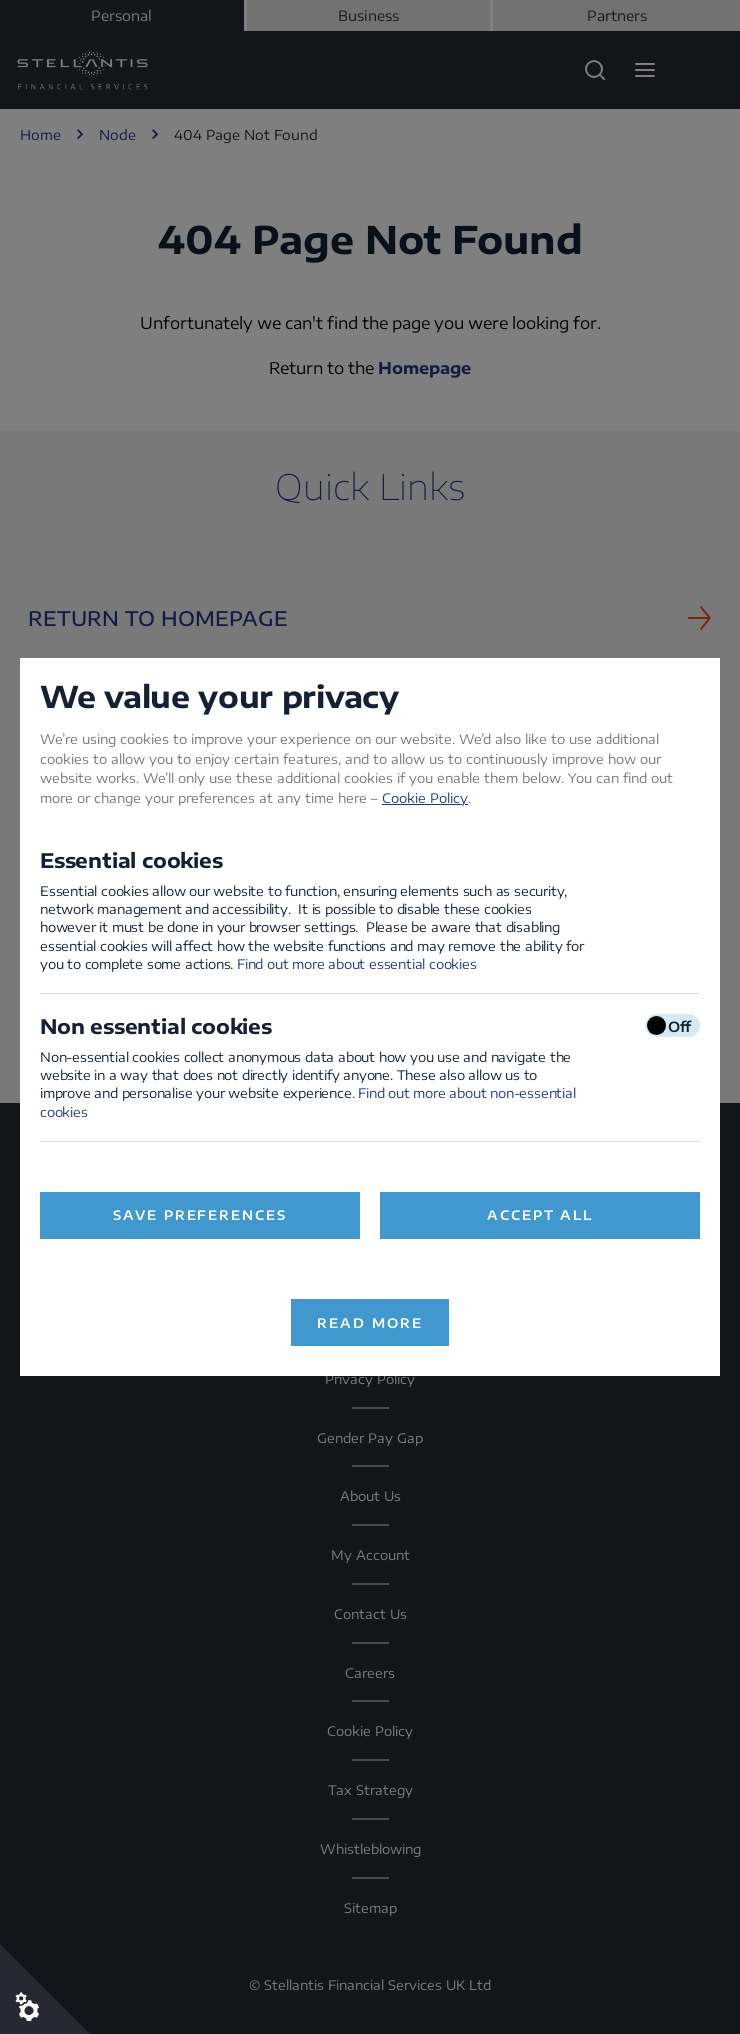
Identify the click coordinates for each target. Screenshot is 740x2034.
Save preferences (200, 1215)
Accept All (540, 1215)
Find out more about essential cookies (357, 964)
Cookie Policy (425, 798)
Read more (370, 1323)
